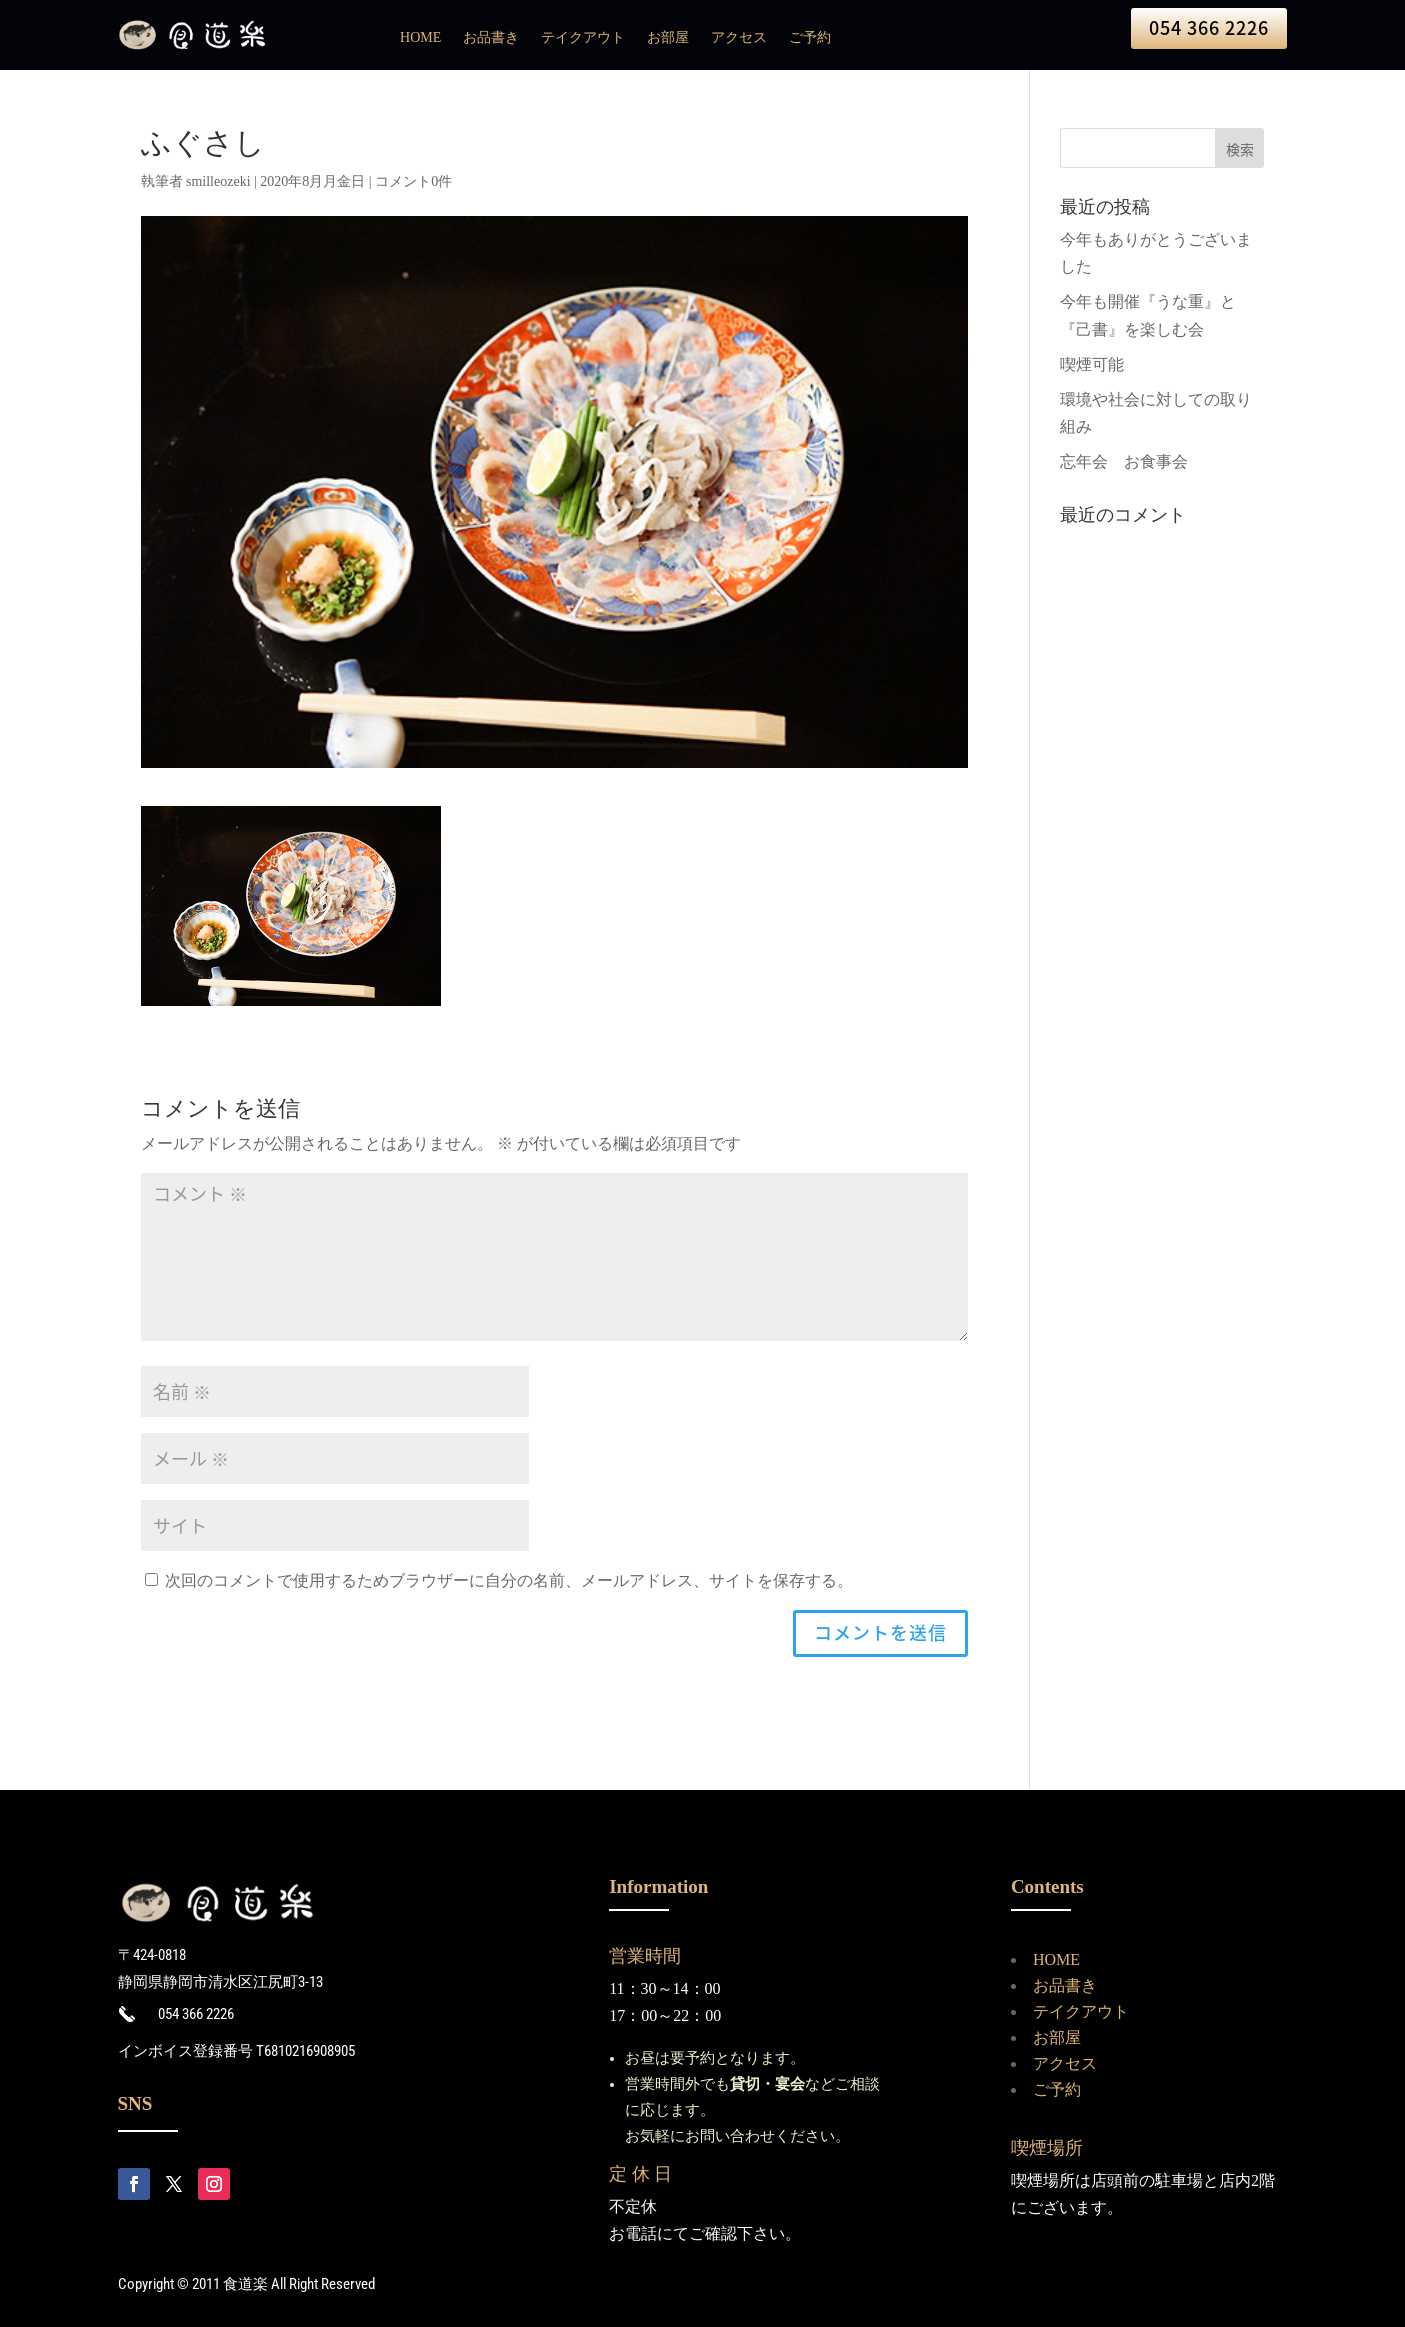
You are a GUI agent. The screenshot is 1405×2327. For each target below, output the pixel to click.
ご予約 (810, 38)
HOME (420, 38)
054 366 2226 (1209, 27)
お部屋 (668, 38)
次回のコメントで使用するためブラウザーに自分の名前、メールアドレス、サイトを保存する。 (509, 1580)
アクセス (739, 38)
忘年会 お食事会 (1124, 461)
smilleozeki (218, 181)
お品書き (491, 38)
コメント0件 (413, 181)
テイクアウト (583, 38)
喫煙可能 (1092, 364)
